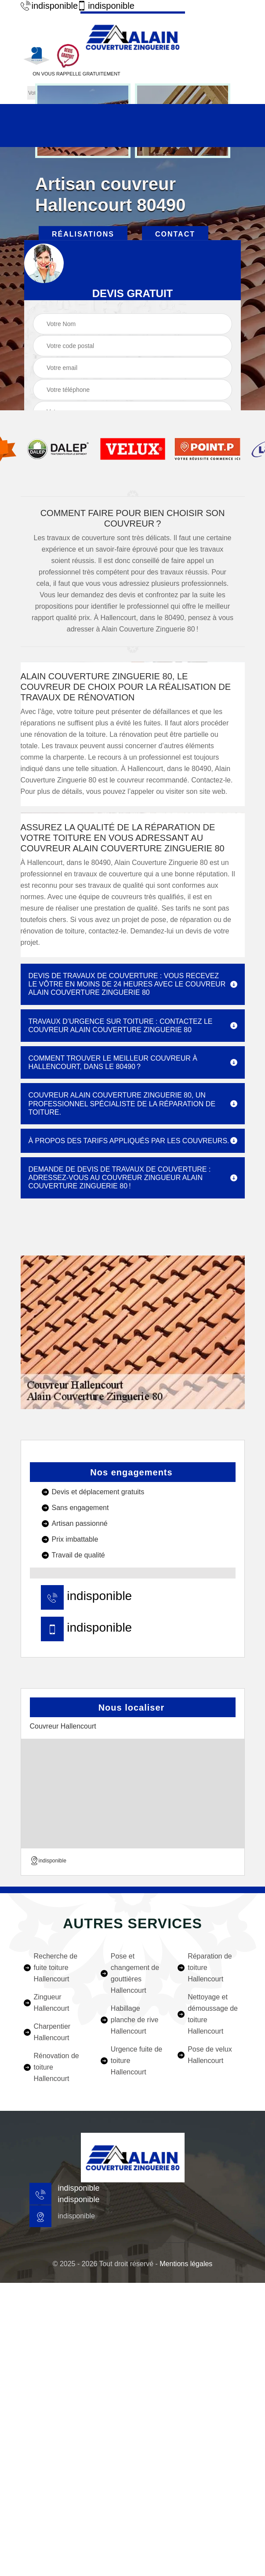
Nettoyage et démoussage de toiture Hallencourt (213, 2014)
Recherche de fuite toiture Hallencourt (56, 1967)
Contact (175, 234)
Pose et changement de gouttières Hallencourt (135, 1973)
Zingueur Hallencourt (51, 2002)
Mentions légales (186, 2263)
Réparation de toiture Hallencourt (210, 1967)
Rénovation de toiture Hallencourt (56, 2067)
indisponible (45, 6)
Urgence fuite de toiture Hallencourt (136, 2060)
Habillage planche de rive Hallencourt (135, 2020)
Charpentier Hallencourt (52, 2032)
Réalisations (83, 234)
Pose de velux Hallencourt (210, 2054)
